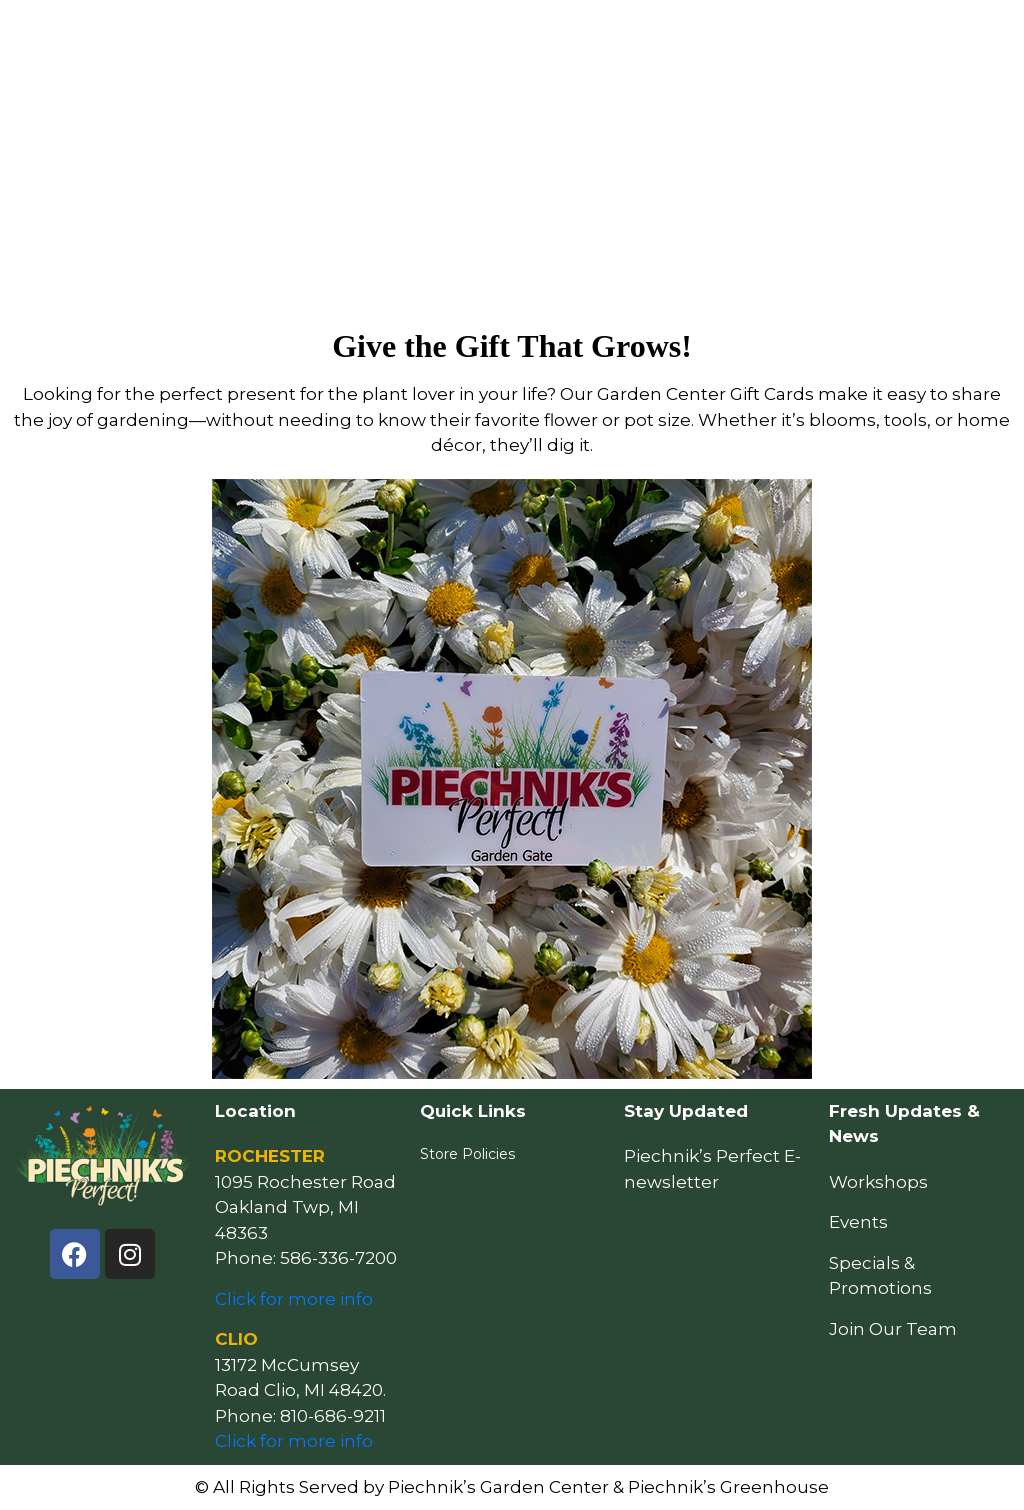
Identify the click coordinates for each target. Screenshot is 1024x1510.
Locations (693, 36)
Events (590, 36)
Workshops (878, 1182)
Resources (493, 36)
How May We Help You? (341, 36)
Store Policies (467, 1154)
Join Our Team (893, 1329)
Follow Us (909, 36)
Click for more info (294, 1299)
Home (209, 36)
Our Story (801, 36)
